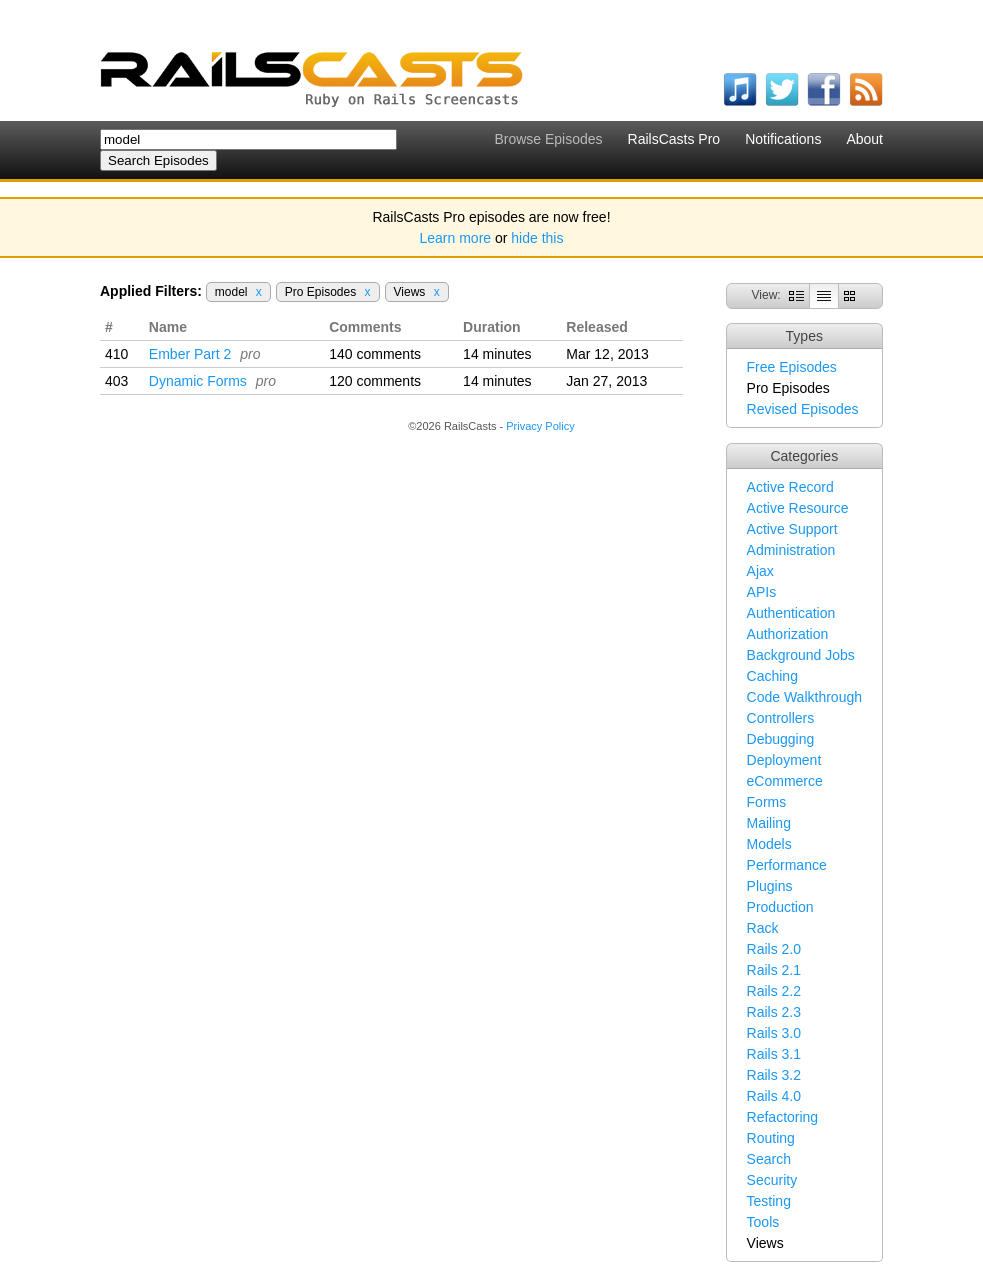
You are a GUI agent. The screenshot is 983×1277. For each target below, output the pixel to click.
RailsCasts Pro (674, 139)
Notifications (783, 139)
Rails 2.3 (774, 1012)
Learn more (456, 238)
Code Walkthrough (804, 697)
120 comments (375, 381)
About (864, 139)
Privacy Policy (540, 426)
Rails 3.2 (774, 1075)
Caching (772, 676)
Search (769, 1159)
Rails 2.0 (774, 949)
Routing (771, 1138)
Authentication (791, 613)
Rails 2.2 (774, 991)
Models (769, 844)
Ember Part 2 (190, 354)
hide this (537, 238)
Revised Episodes (803, 409)
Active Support (792, 529)
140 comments (375, 354)
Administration (791, 550)
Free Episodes (792, 367)
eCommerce (785, 781)
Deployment (784, 760)
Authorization (788, 634)
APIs (762, 592)
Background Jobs (801, 655)
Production (780, 907)
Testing (769, 1201)
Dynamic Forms (198, 381)
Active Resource (798, 508)
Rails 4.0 (774, 1096)
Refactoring (783, 1117)
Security (772, 1180)
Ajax (760, 571)
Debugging (781, 739)
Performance (787, 865)
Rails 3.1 (774, 1054)
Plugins (770, 886)
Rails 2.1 (774, 970)
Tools (763, 1222)
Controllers (781, 718)
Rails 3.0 (774, 1033)
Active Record (790, 487)
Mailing (769, 823)
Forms (767, 802)
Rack (763, 928)
